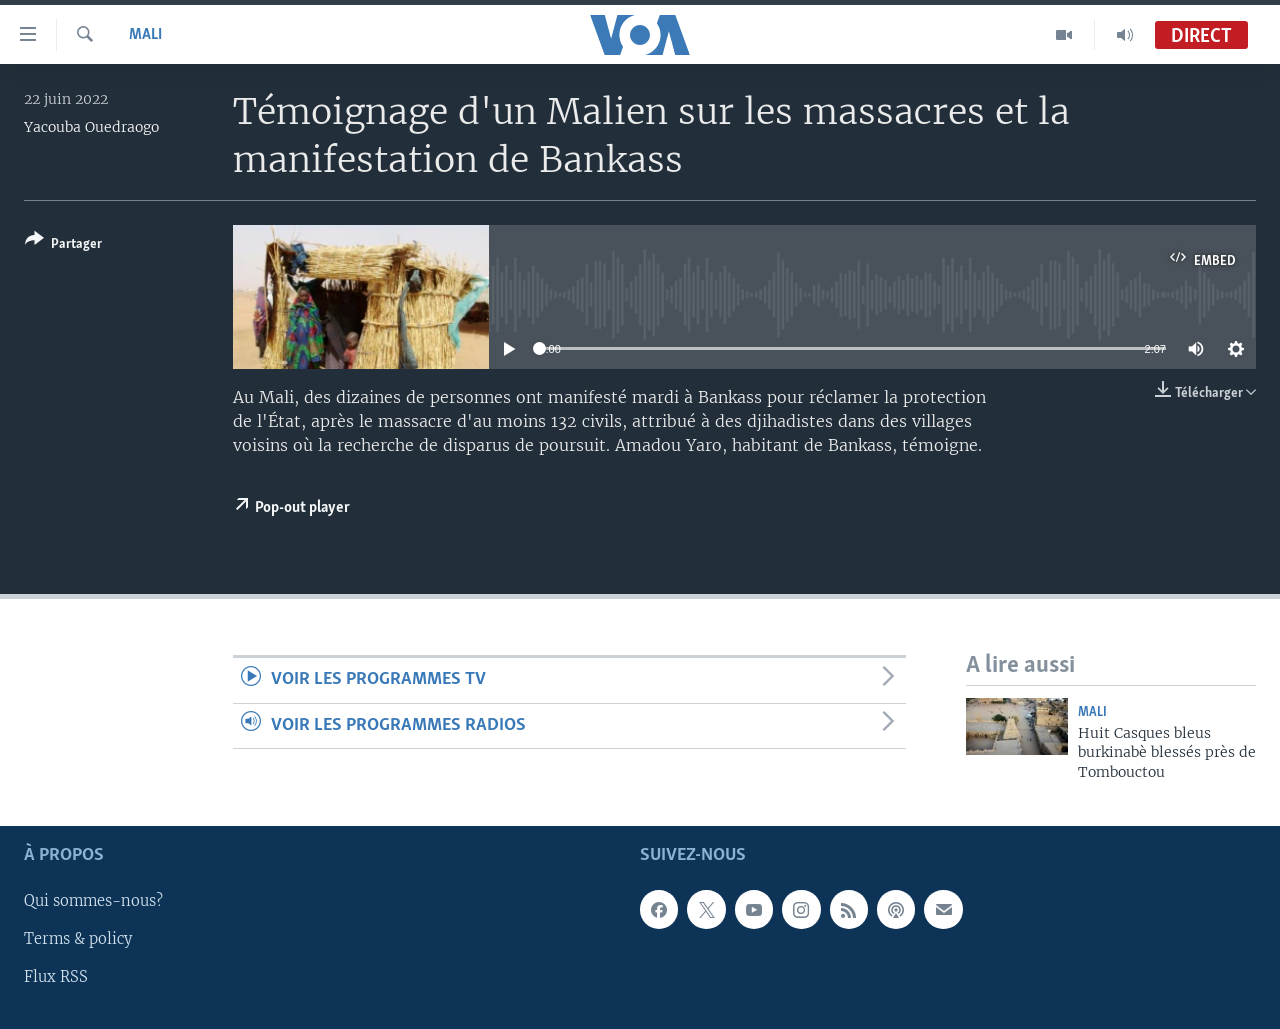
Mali (145, 35)
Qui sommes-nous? (93, 902)
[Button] (63, 245)
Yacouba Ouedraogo (91, 127)
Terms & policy (78, 940)
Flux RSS (56, 978)
